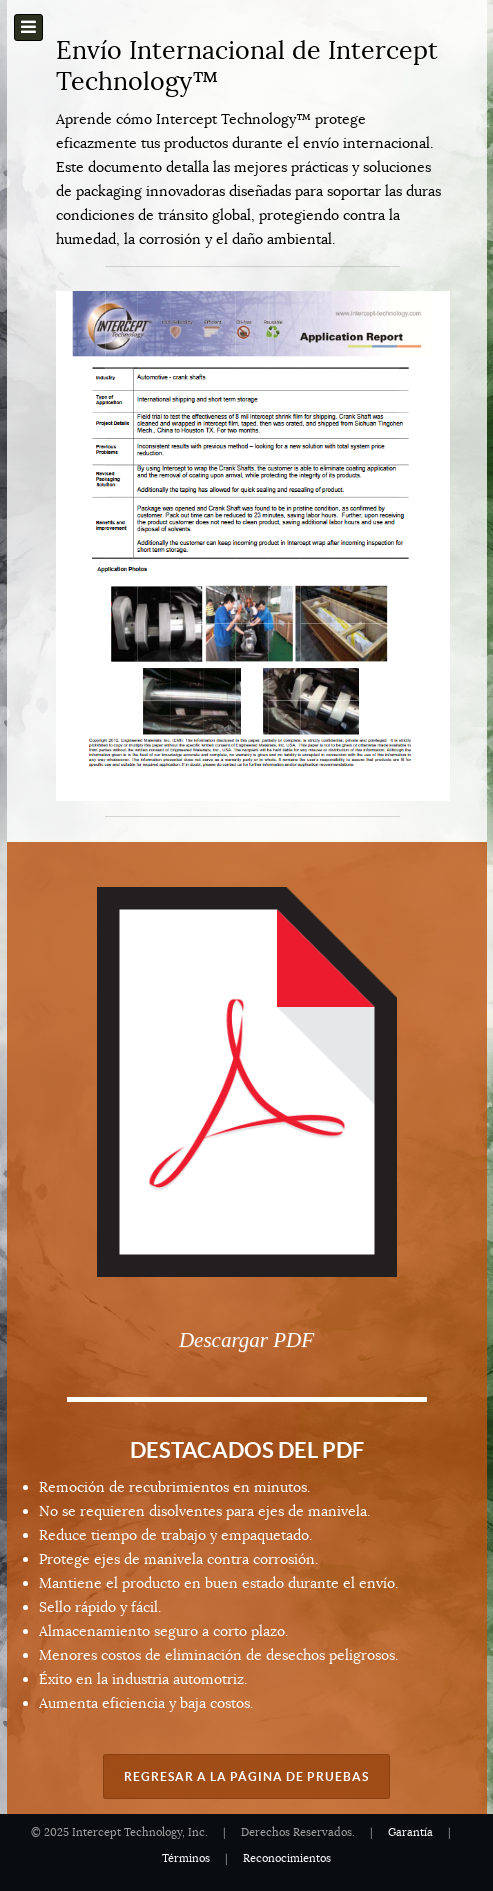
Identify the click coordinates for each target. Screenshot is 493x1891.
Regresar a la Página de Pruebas (246, 1776)
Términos (186, 1858)
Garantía (410, 1832)
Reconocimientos (287, 1858)
